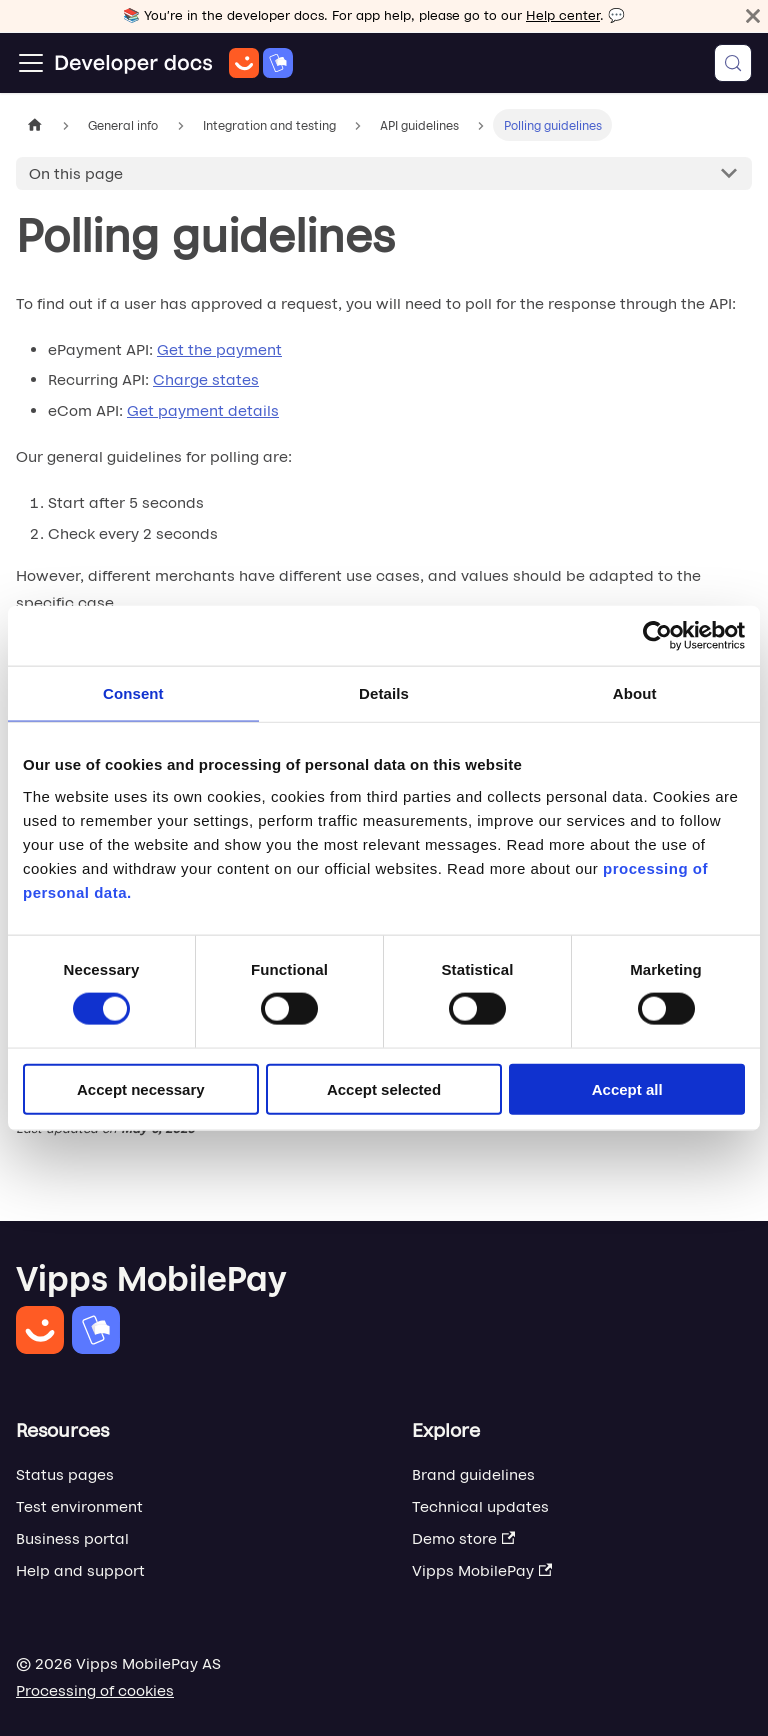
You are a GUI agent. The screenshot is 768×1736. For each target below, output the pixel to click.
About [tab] (635, 693)
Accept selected (384, 1088)
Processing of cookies (95, 1690)
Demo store (463, 1538)
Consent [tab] (133, 693)
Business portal (72, 1538)
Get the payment (219, 349)
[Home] (173, 63)
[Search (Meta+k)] (733, 63)
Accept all (627, 1088)
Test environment (79, 1506)
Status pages (65, 1474)
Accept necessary (141, 1088)
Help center (563, 15)
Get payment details (203, 410)
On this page (76, 173)
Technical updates (480, 1506)
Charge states (206, 379)
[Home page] (35, 124)
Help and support (80, 1570)
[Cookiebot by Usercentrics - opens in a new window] (657, 636)
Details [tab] (384, 693)
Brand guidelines (473, 1474)
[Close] (753, 16)
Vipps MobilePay (482, 1570)
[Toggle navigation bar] (31, 63)
